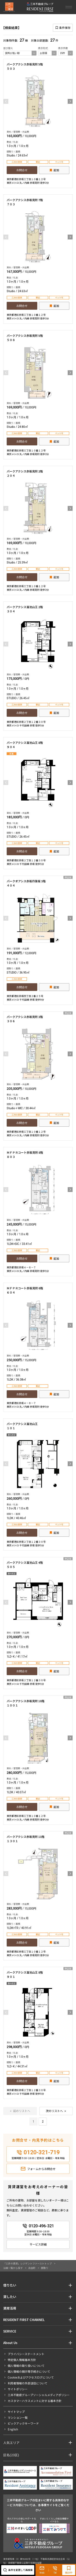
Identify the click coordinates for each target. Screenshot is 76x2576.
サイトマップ (16, 2412)
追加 (56, 170)
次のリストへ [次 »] (54, 2111)
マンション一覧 (18, 2417)
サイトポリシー (18, 2389)
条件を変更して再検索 (20, 2570)
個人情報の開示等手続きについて (29, 2371)
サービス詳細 (38, 2244)
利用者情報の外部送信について (27, 2383)
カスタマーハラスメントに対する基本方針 (35, 2401)
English (13, 2429)
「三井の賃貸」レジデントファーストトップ (27, 2263)
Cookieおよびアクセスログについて (31, 2377)
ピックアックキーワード (23, 2423)
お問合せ (22, 170)
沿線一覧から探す (13, 2268)
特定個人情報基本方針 (22, 2360)
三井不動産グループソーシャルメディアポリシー (39, 2395)
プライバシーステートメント (26, 2354)
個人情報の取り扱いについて (26, 2366)
